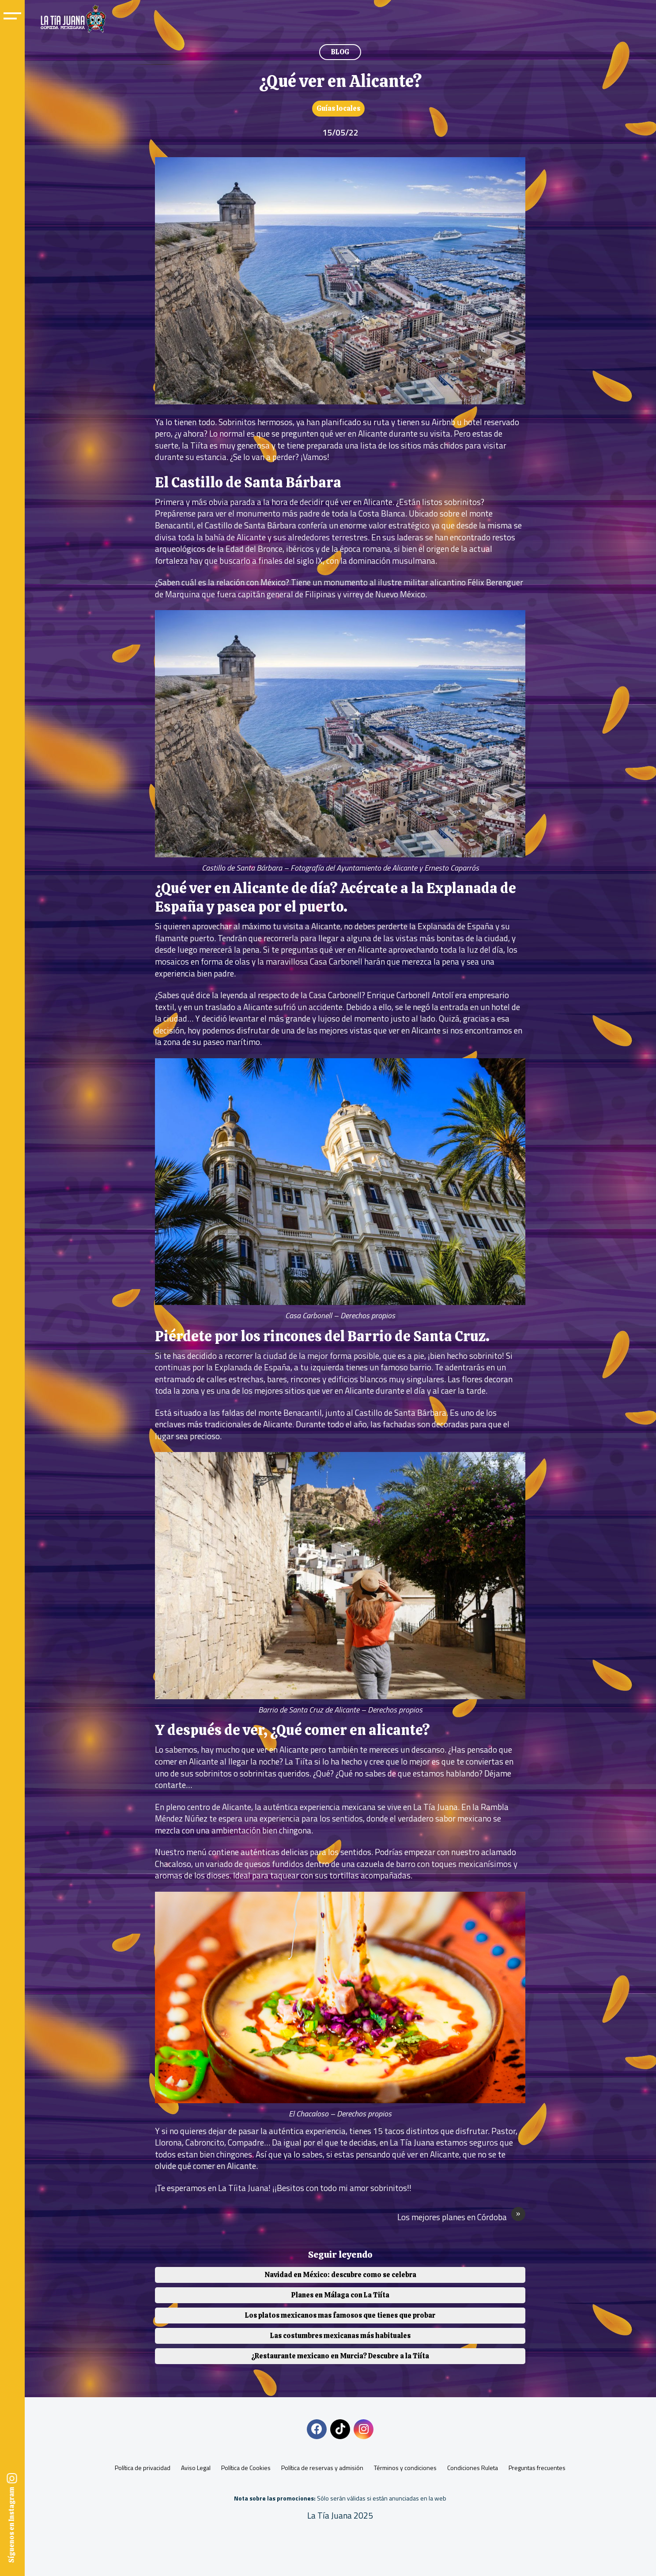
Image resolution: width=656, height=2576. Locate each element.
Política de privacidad (142, 2467)
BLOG (340, 52)
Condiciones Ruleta (472, 2467)
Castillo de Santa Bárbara (250, 525)
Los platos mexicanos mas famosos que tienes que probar (340, 2315)
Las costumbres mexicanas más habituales (340, 2335)
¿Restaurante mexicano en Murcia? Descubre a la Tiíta (340, 2356)
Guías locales (338, 108)
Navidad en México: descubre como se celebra (340, 2274)
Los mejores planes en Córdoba (461, 2216)
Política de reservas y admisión (322, 2467)
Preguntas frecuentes (537, 2467)
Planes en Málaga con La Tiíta (340, 2295)
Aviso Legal (196, 2467)
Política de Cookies (246, 2467)
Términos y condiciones (405, 2467)
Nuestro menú (181, 1851)
